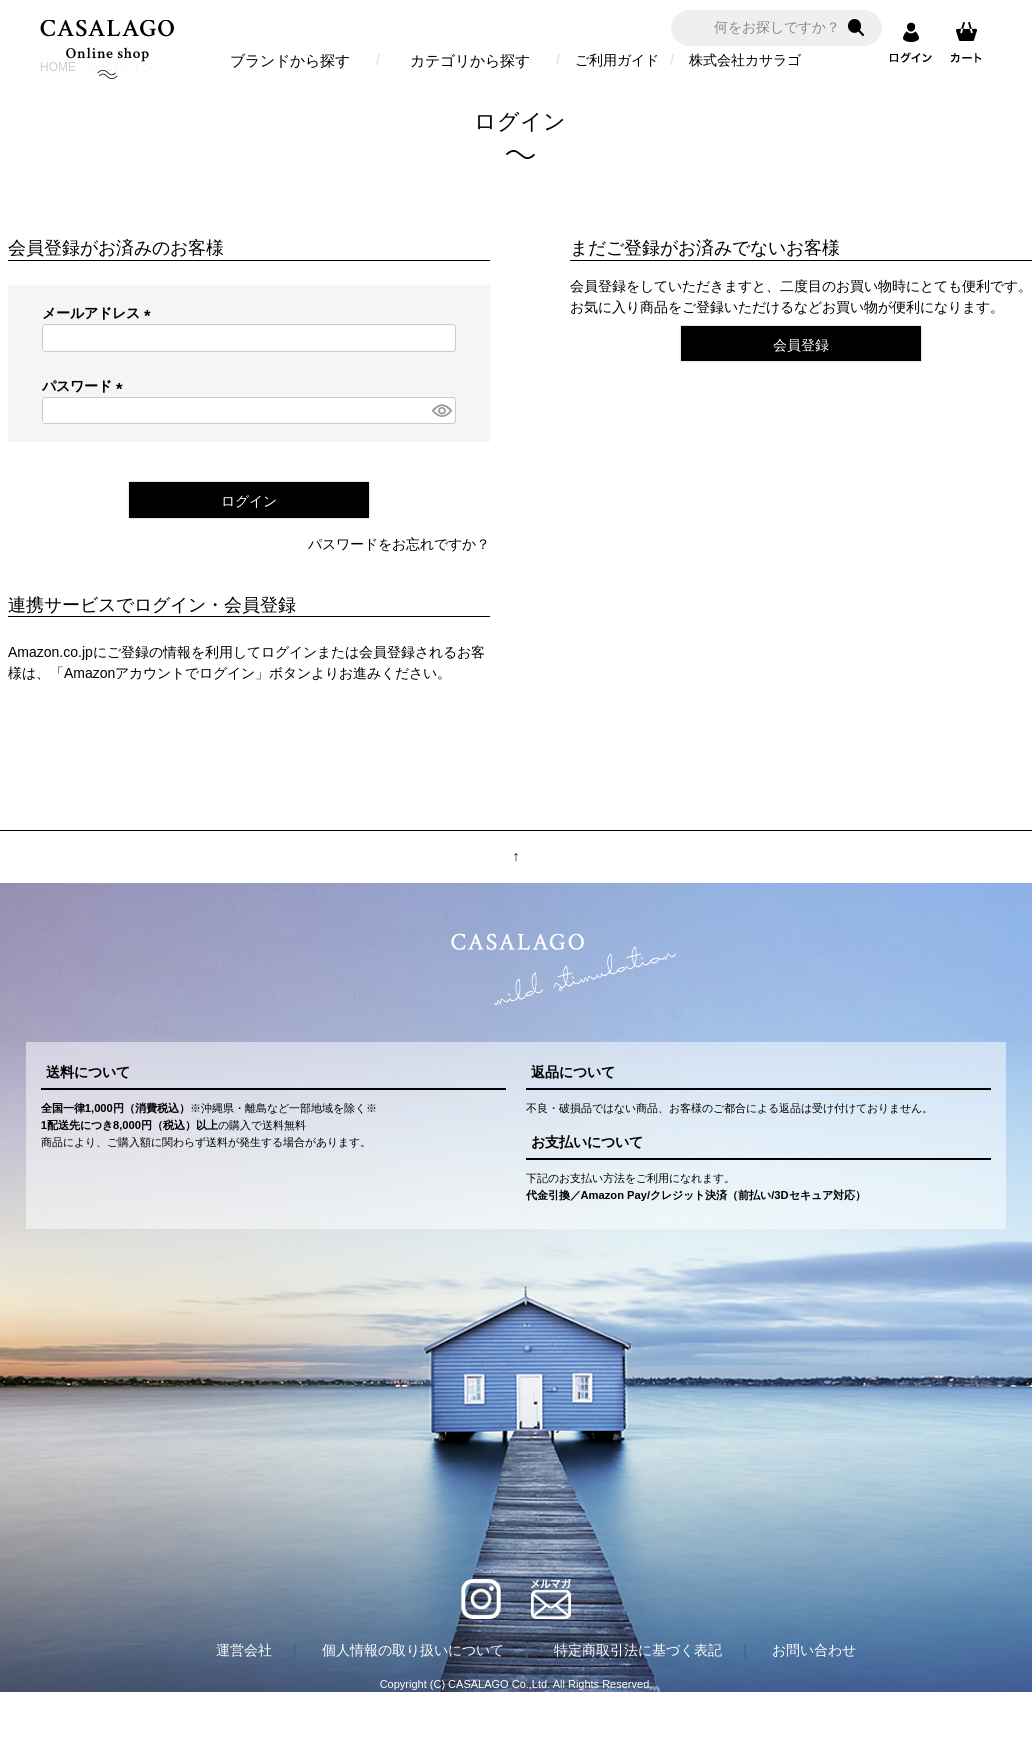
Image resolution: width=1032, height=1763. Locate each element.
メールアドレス (100, 313)
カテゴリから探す (470, 60)
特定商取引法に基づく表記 (638, 1650)
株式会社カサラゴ (745, 60)
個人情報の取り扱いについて (413, 1650)
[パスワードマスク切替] (441, 411)
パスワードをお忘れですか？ (399, 544)
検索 (856, 28)
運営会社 (244, 1650)
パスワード (86, 386)
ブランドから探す (290, 60)
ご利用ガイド (617, 60)
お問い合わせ (814, 1650)
